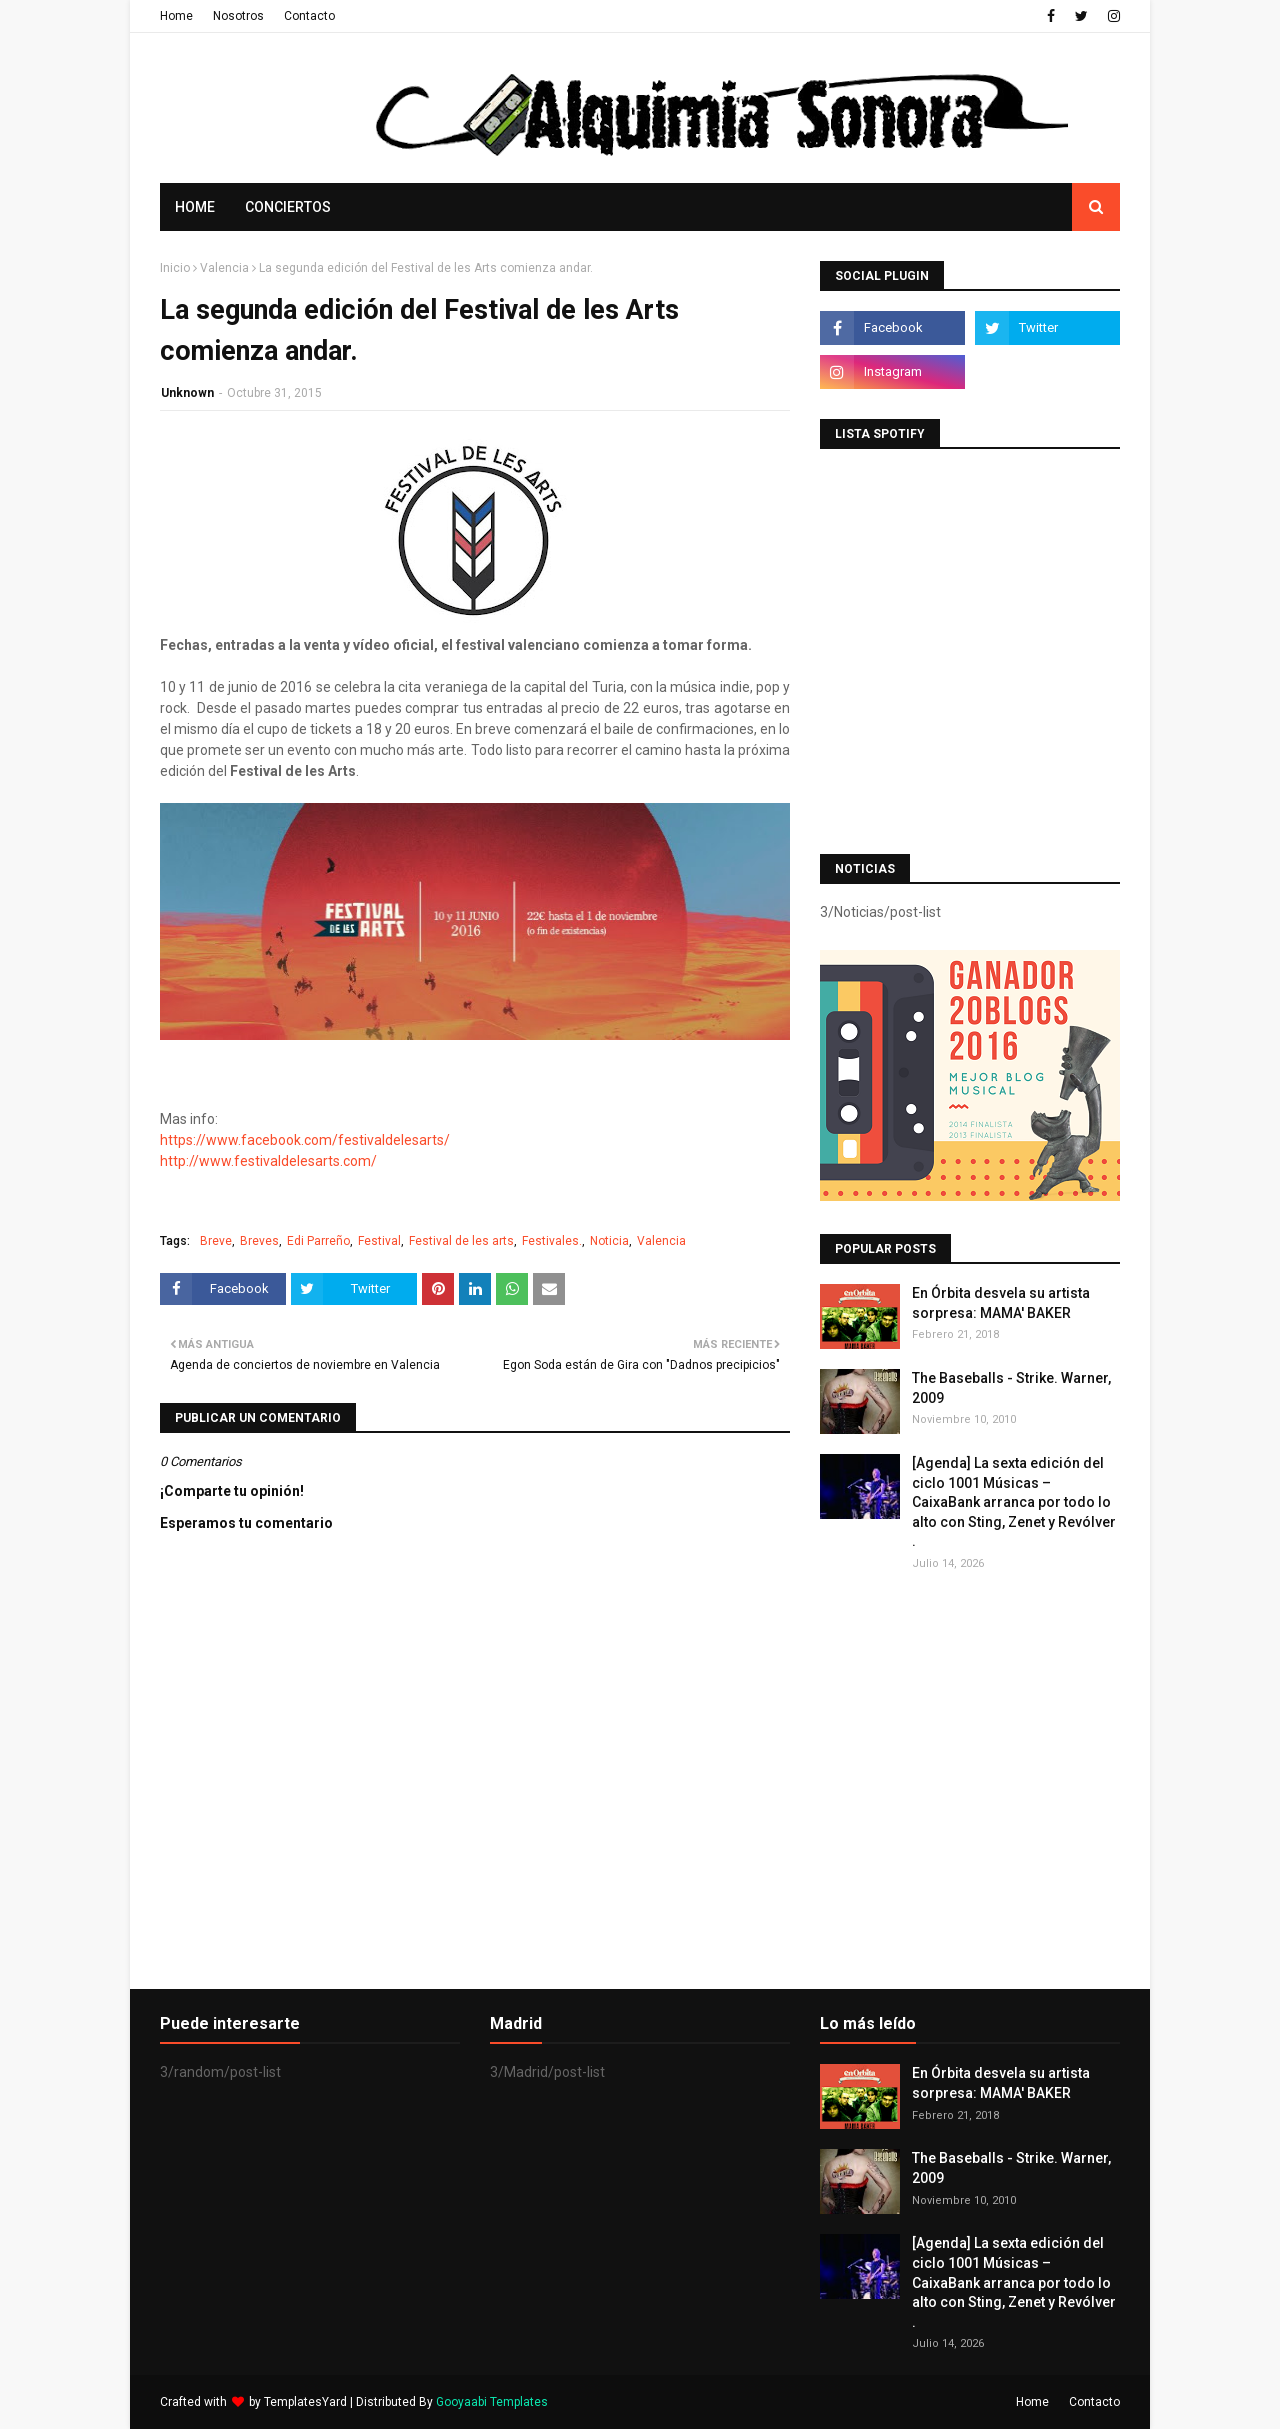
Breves (259, 1241)
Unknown (187, 393)
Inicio (175, 268)
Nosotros (238, 16)
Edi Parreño (318, 1241)
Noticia (609, 1241)
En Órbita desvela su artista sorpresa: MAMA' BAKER (1001, 1303)
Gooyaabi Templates (492, 2402)
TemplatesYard (305, 2402)
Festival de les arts (461, 1241)
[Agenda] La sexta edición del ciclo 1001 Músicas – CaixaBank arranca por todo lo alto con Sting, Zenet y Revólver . (1014, 1502)
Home (176, 16)
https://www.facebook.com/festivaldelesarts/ (305, 1140)
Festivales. (552, 1241)
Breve (216, 1241)
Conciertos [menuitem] (288, 207)
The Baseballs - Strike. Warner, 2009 (1011, 1388)
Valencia (224, 268)
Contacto (309, 16)
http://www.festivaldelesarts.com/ (268, 1161)
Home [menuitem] (195, 207)
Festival (379, 1241)
